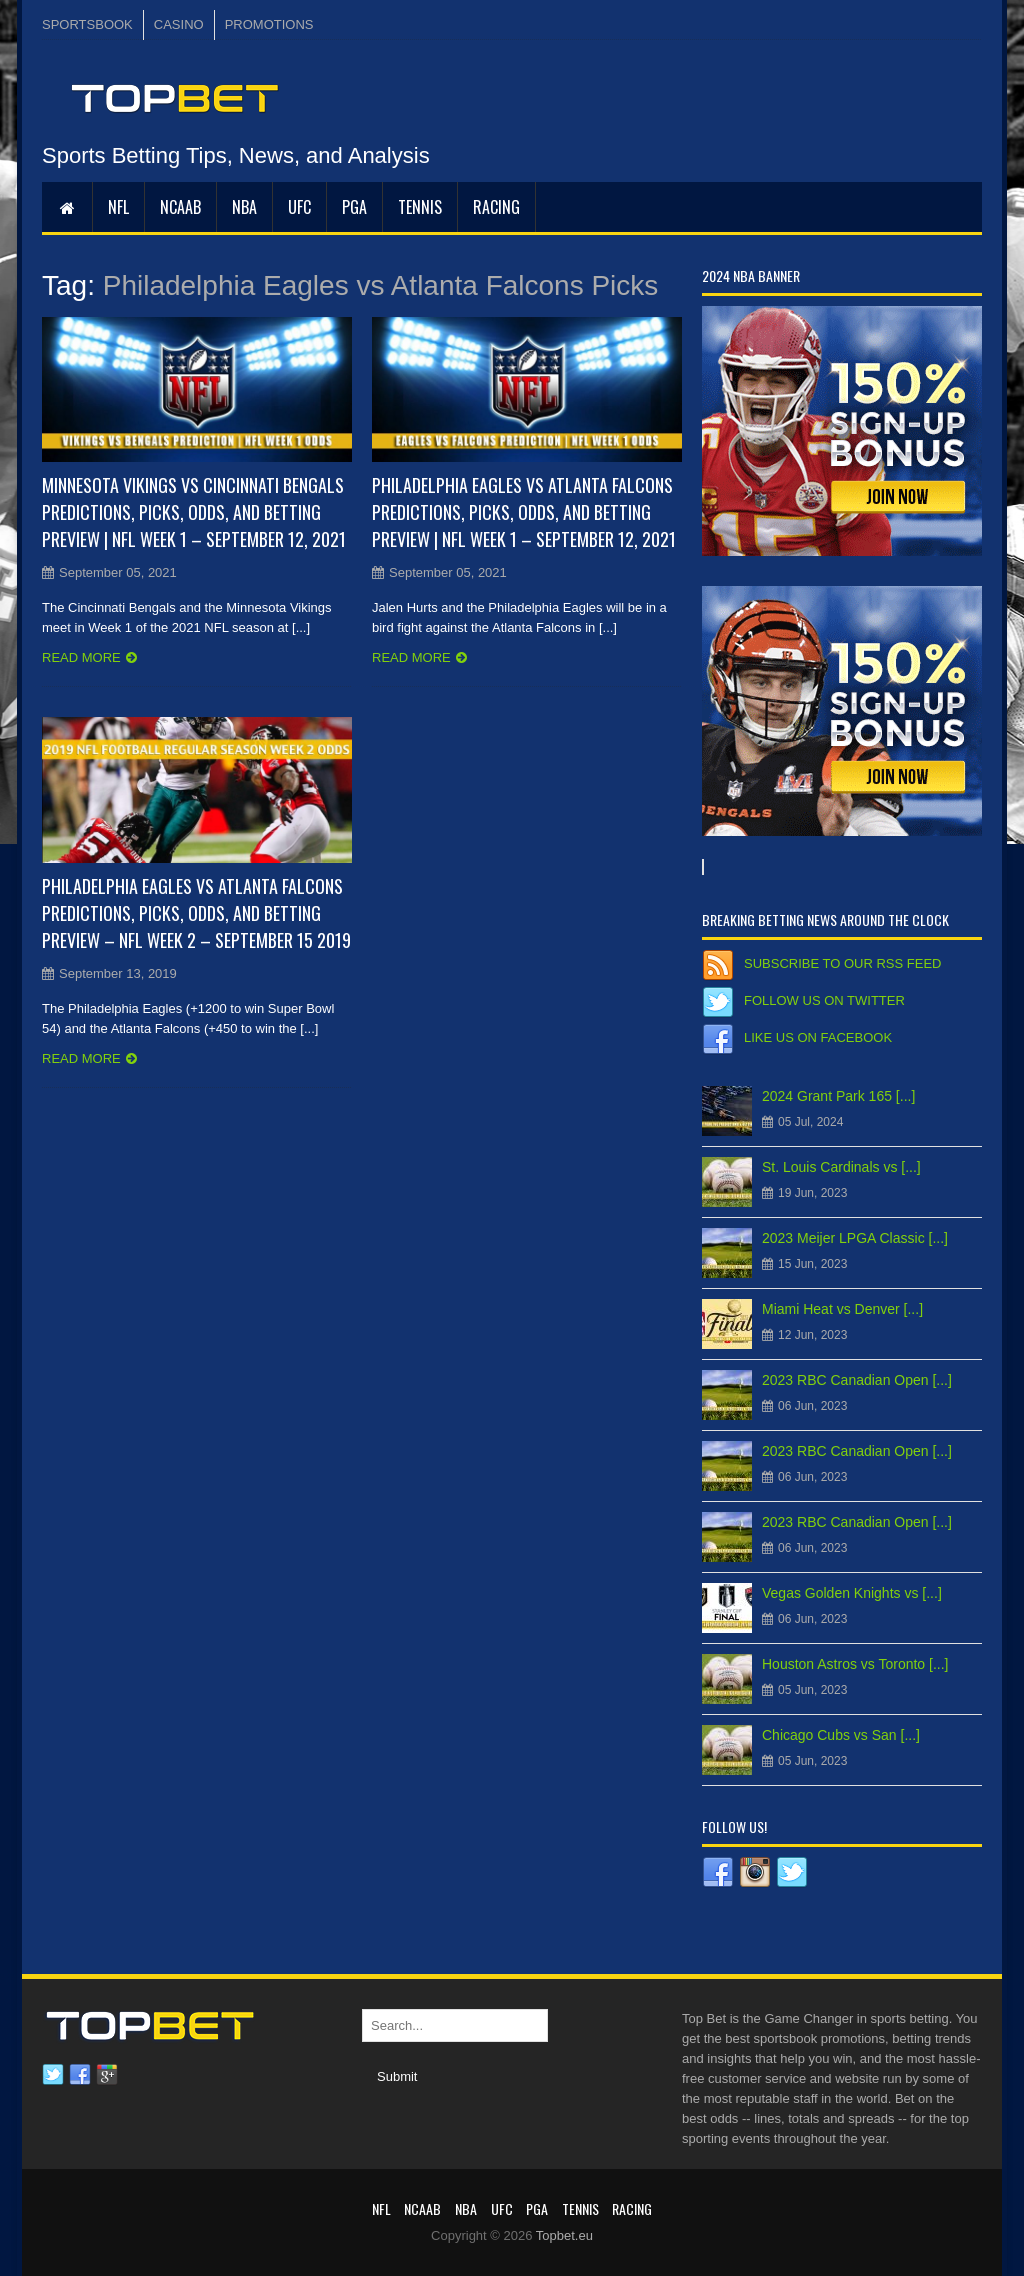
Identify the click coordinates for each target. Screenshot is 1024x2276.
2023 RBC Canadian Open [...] (857, 1380)
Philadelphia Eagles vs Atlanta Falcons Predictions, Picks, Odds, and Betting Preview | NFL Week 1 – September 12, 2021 (524, 512)
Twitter (53, 2075)
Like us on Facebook (818, 1037)
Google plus (107, 2075)
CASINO (179, 24)
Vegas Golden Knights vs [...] (852, 1593)
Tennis (420, 207)
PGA (354, 207)
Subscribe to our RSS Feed (842, 963)
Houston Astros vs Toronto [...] (855, 1664)
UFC (299, 207)
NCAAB (180, 207)
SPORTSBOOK (87, 24)
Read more (81, 657)
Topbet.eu (564, 2235)
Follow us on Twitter (824, 1000)
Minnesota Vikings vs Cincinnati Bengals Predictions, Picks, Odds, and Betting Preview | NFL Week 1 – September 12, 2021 (194, 512)
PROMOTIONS (269, 24)
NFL (118, 207)
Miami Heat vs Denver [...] (842, 1309)
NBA (244, 207)
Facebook (80, 2075)
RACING (496, 207)
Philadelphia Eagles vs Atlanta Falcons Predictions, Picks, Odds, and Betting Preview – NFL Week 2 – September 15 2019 (196, 913)
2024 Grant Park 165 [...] (838, 1096)
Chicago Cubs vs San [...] (841, 1735)
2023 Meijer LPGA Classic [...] (855, 1238)
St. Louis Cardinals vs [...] (841, 1167)
